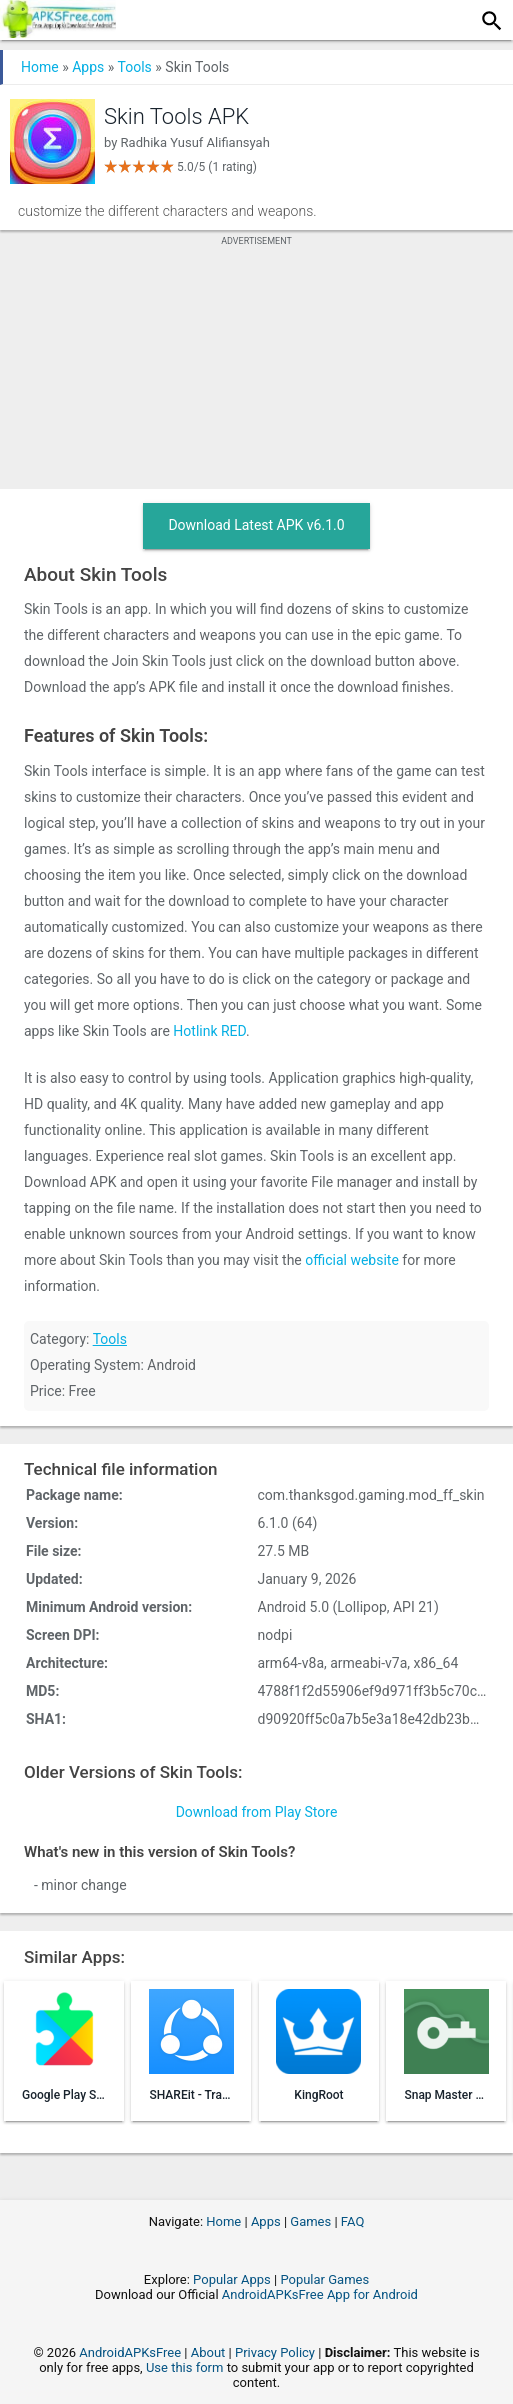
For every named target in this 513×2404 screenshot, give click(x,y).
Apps (88, 67)
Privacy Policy (275, 2352)
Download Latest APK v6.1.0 (256, 525)
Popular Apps (232, 2279)
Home (40, 67)
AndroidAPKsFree (130, 2352)
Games (310, 2221)
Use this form (185, 2367)
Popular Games (324, 2279)
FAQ (352, 2221)
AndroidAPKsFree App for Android (320, 2294)
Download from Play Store (257, 1812)
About (208, 2352)
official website (352, 1260)
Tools (135, 67)
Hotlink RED (209, 1031)
